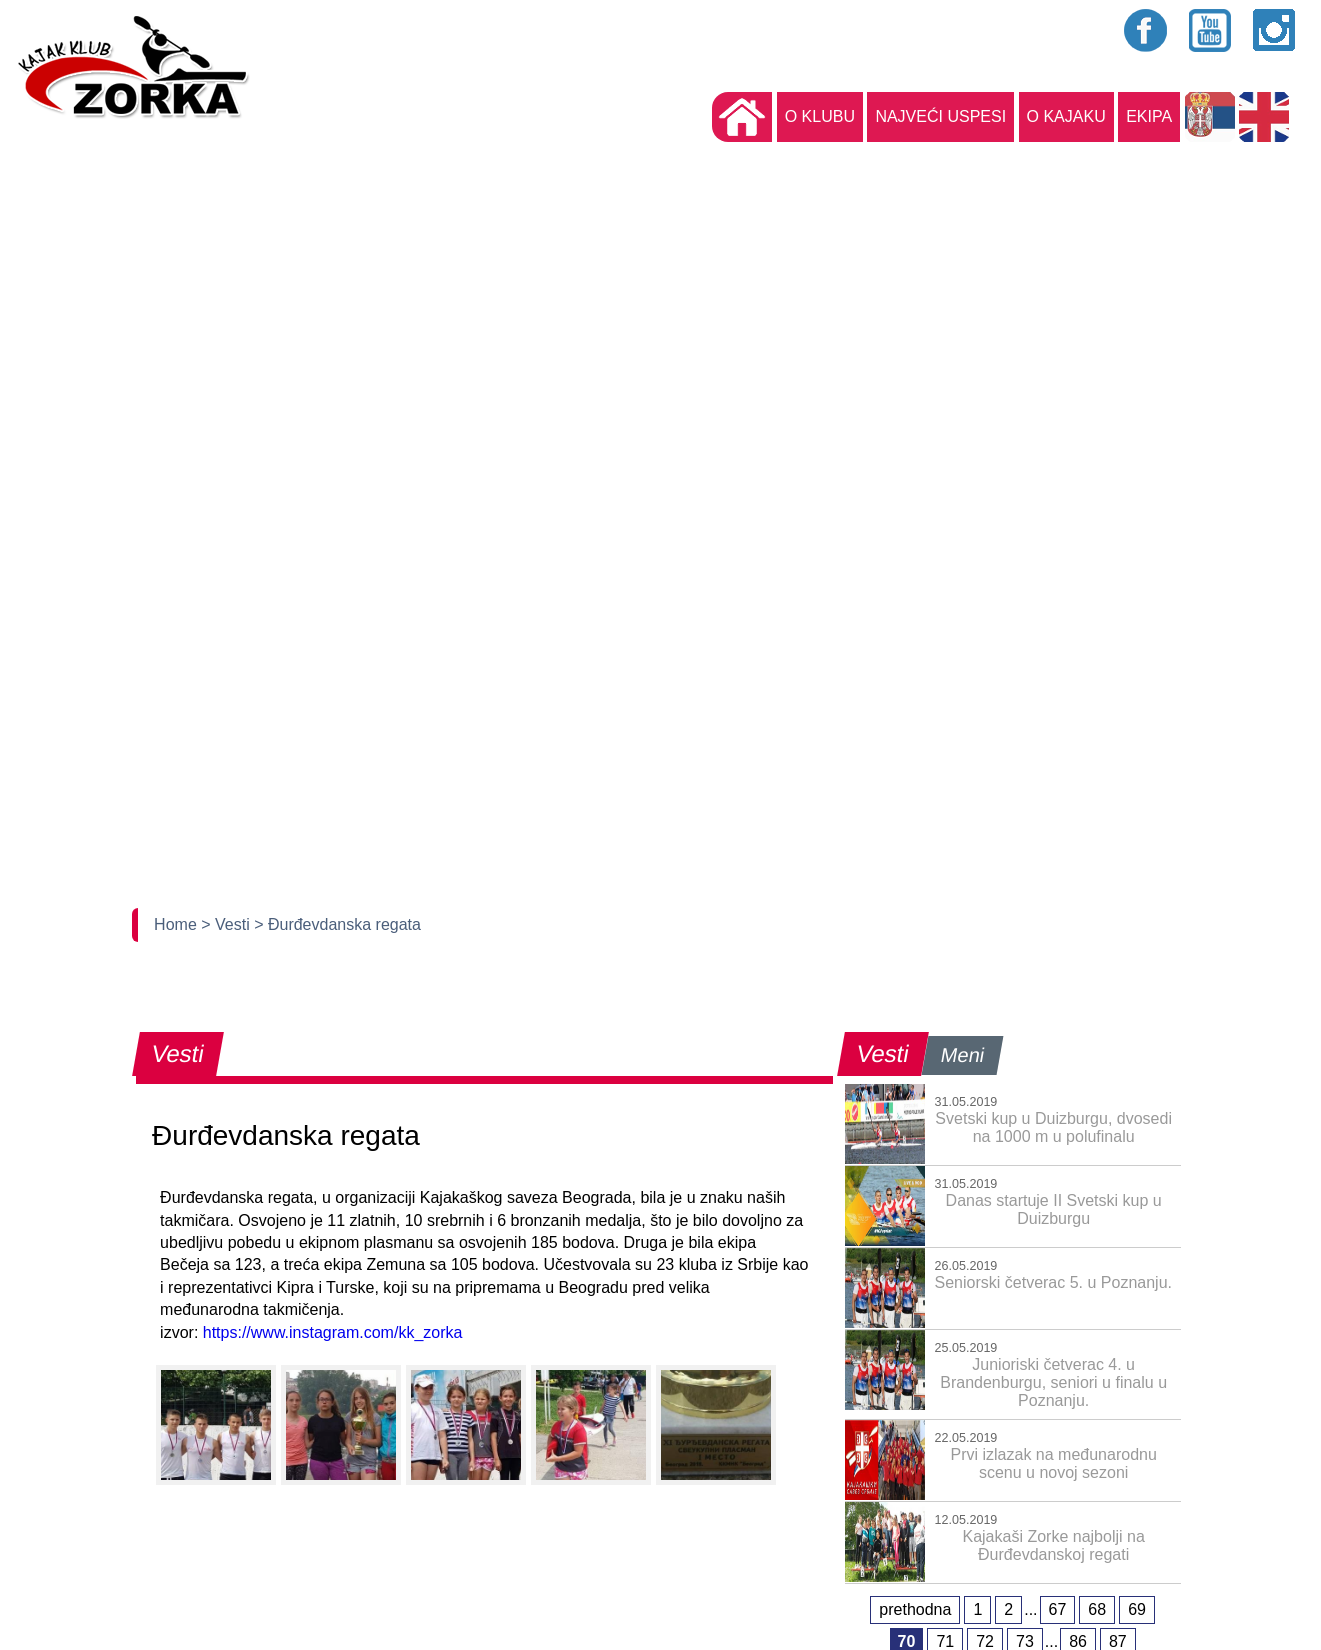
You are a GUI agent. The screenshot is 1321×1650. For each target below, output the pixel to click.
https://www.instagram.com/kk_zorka (333, 1332)
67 (1058, 1609)
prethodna (915, 1609)
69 (1137, 1609)
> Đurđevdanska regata (337, 924)
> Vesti (227, 924)
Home (177, 924)
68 (1097, 1609)
